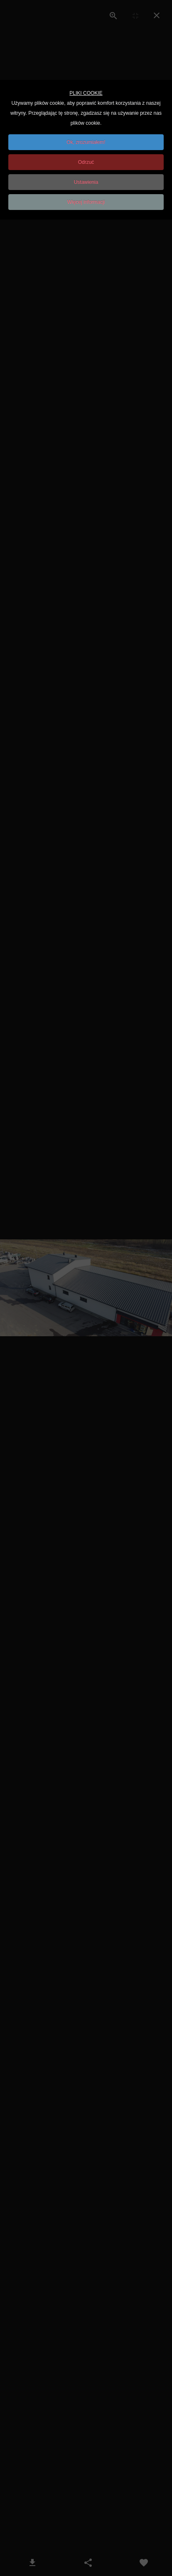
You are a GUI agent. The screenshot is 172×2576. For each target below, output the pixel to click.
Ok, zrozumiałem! (85, 142)
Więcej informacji (86, 202)
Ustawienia (86, 182)
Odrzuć (86, 162)
